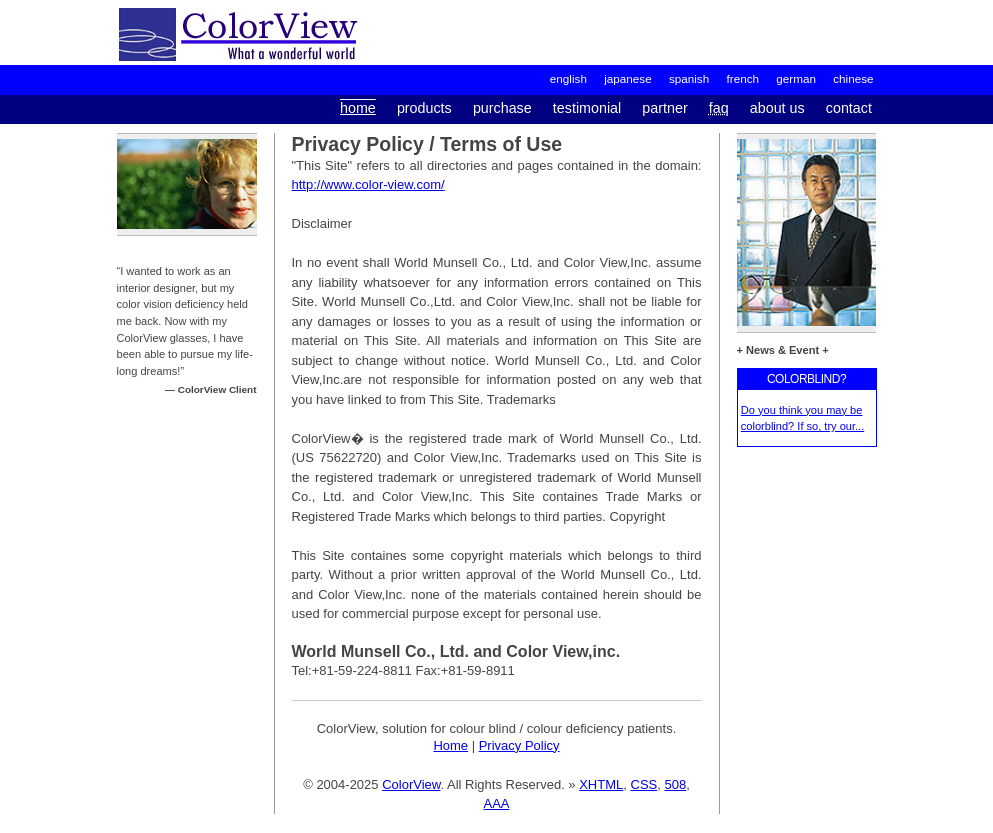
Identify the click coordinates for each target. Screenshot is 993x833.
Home (450, 745)
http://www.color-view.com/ (368, 184)
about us (777, 108)
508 (675, 784)
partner (664, 108)
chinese (853, 78)
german (796, 78)
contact (849, 108)
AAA (496, 803)
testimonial (587, 108)
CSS (644, 784)
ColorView (411, 784)
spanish (689, 78)
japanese (627, 78)
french (743, 78)
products (424, 108)
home (358, 108)
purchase (502, 108)
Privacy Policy (519, 745)
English (568, 78)
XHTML (601, 784)
